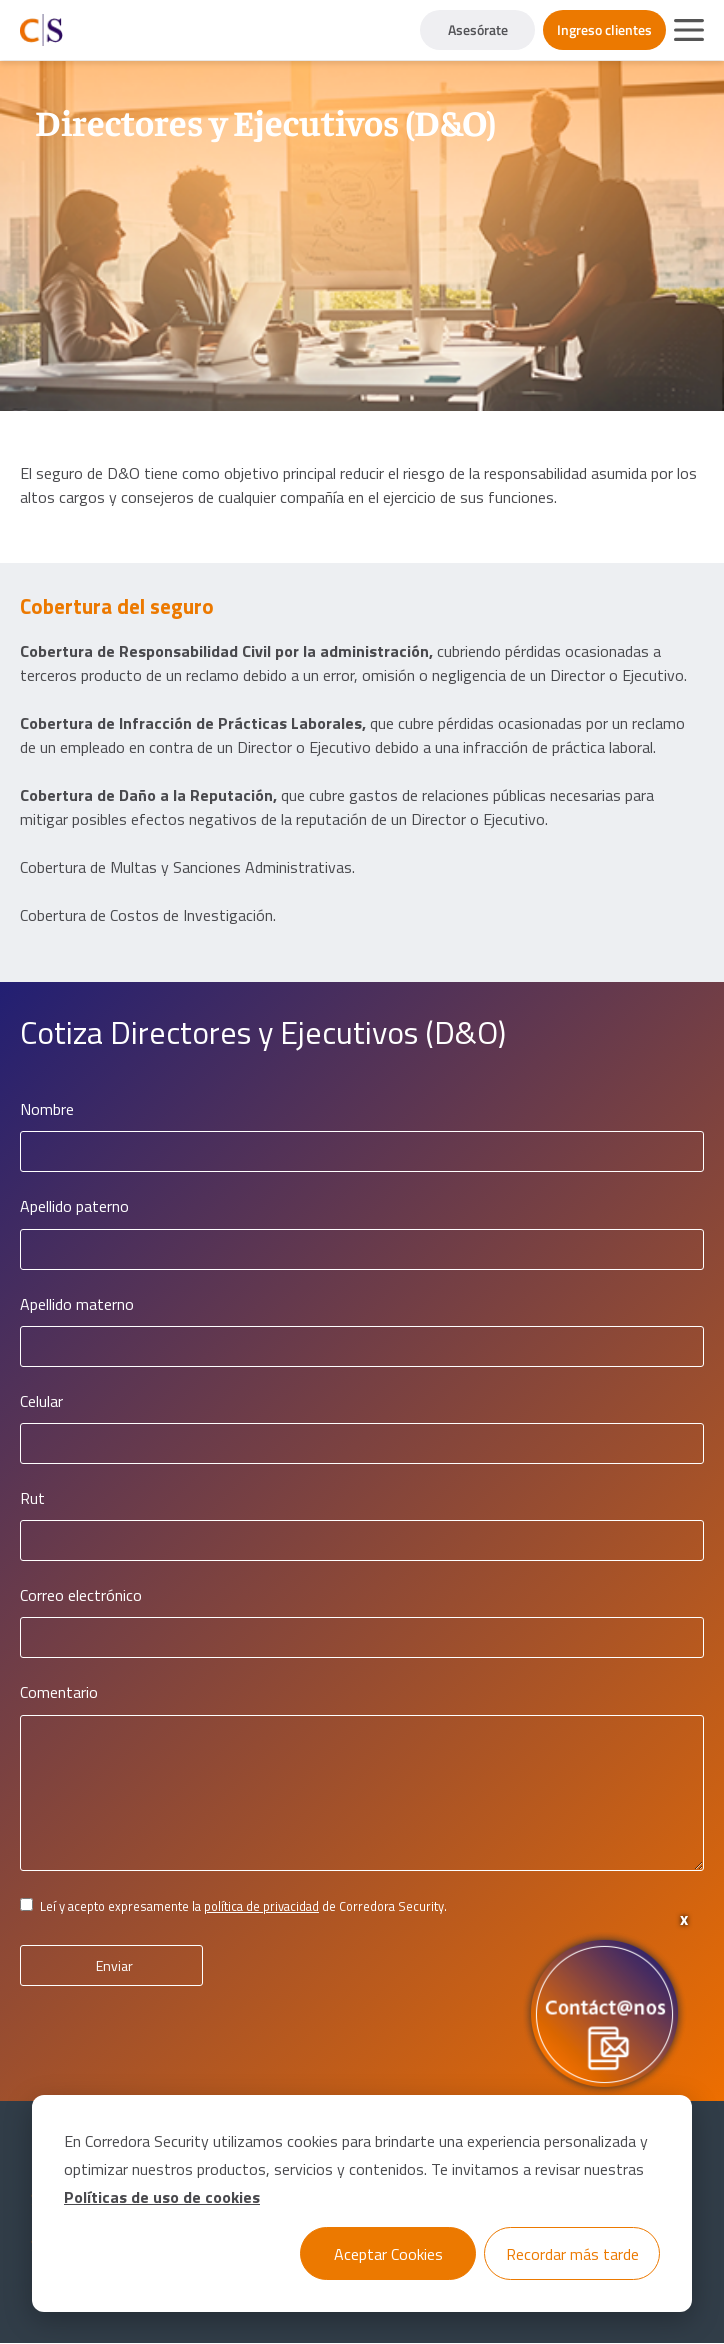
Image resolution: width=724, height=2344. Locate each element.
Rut (32, 1498)
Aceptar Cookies (388, 2254)
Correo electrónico (81, 1595)
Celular (41, 1401)
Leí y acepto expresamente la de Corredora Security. (243, 1906)
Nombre (47, 1109)
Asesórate (478, 29)
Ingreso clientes (604, 29)
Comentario (59, 1692)
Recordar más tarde (572, 2254)
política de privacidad (261, 1906)
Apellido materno (77, 1304)
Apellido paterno (74, 1206)
